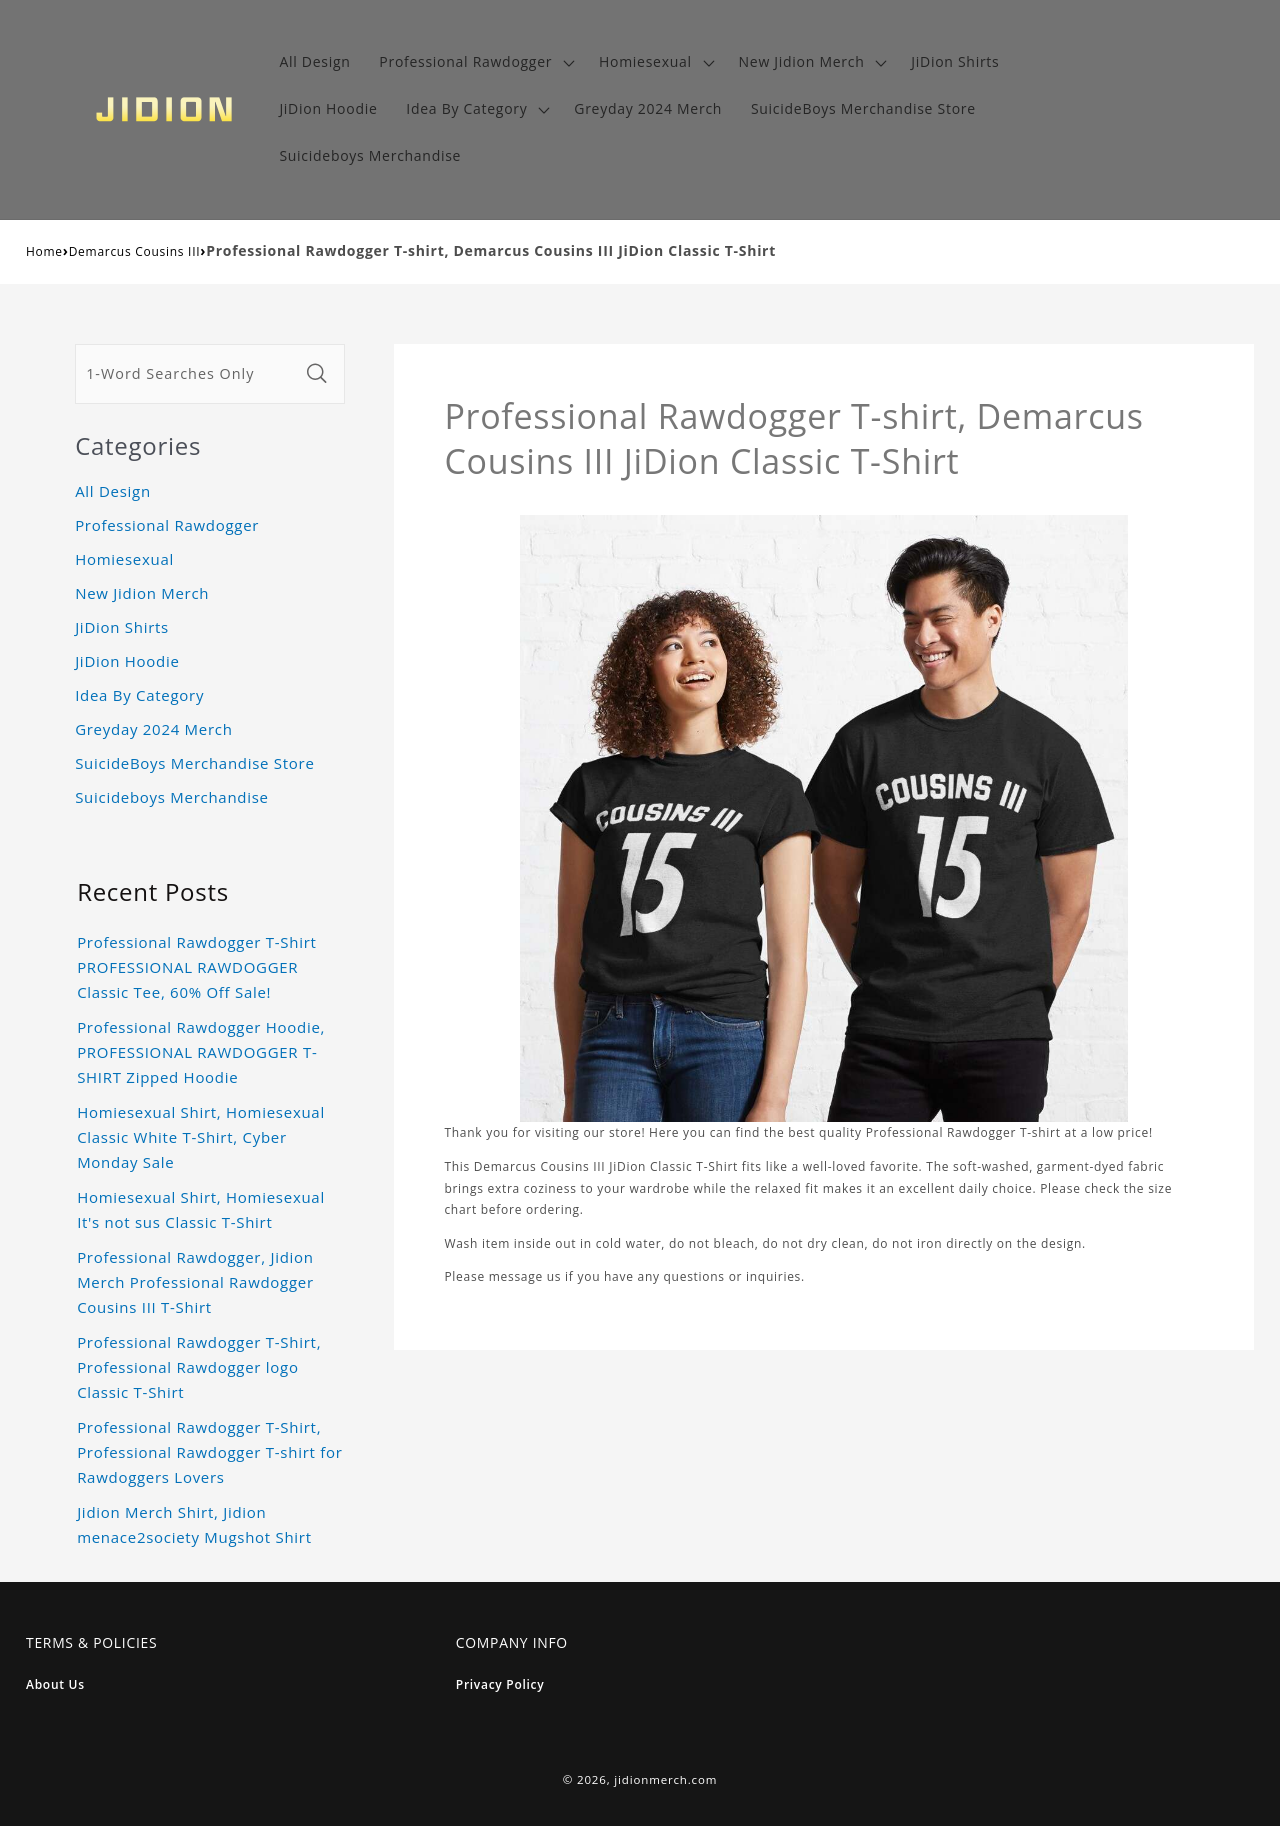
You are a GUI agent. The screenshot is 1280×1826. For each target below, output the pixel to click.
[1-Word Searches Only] (187, 374)
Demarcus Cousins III (135, 251)
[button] (475, 62)
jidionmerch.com (665, 1779)
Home (44, 251)
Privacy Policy (500, 1684)
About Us (55, 1684)
